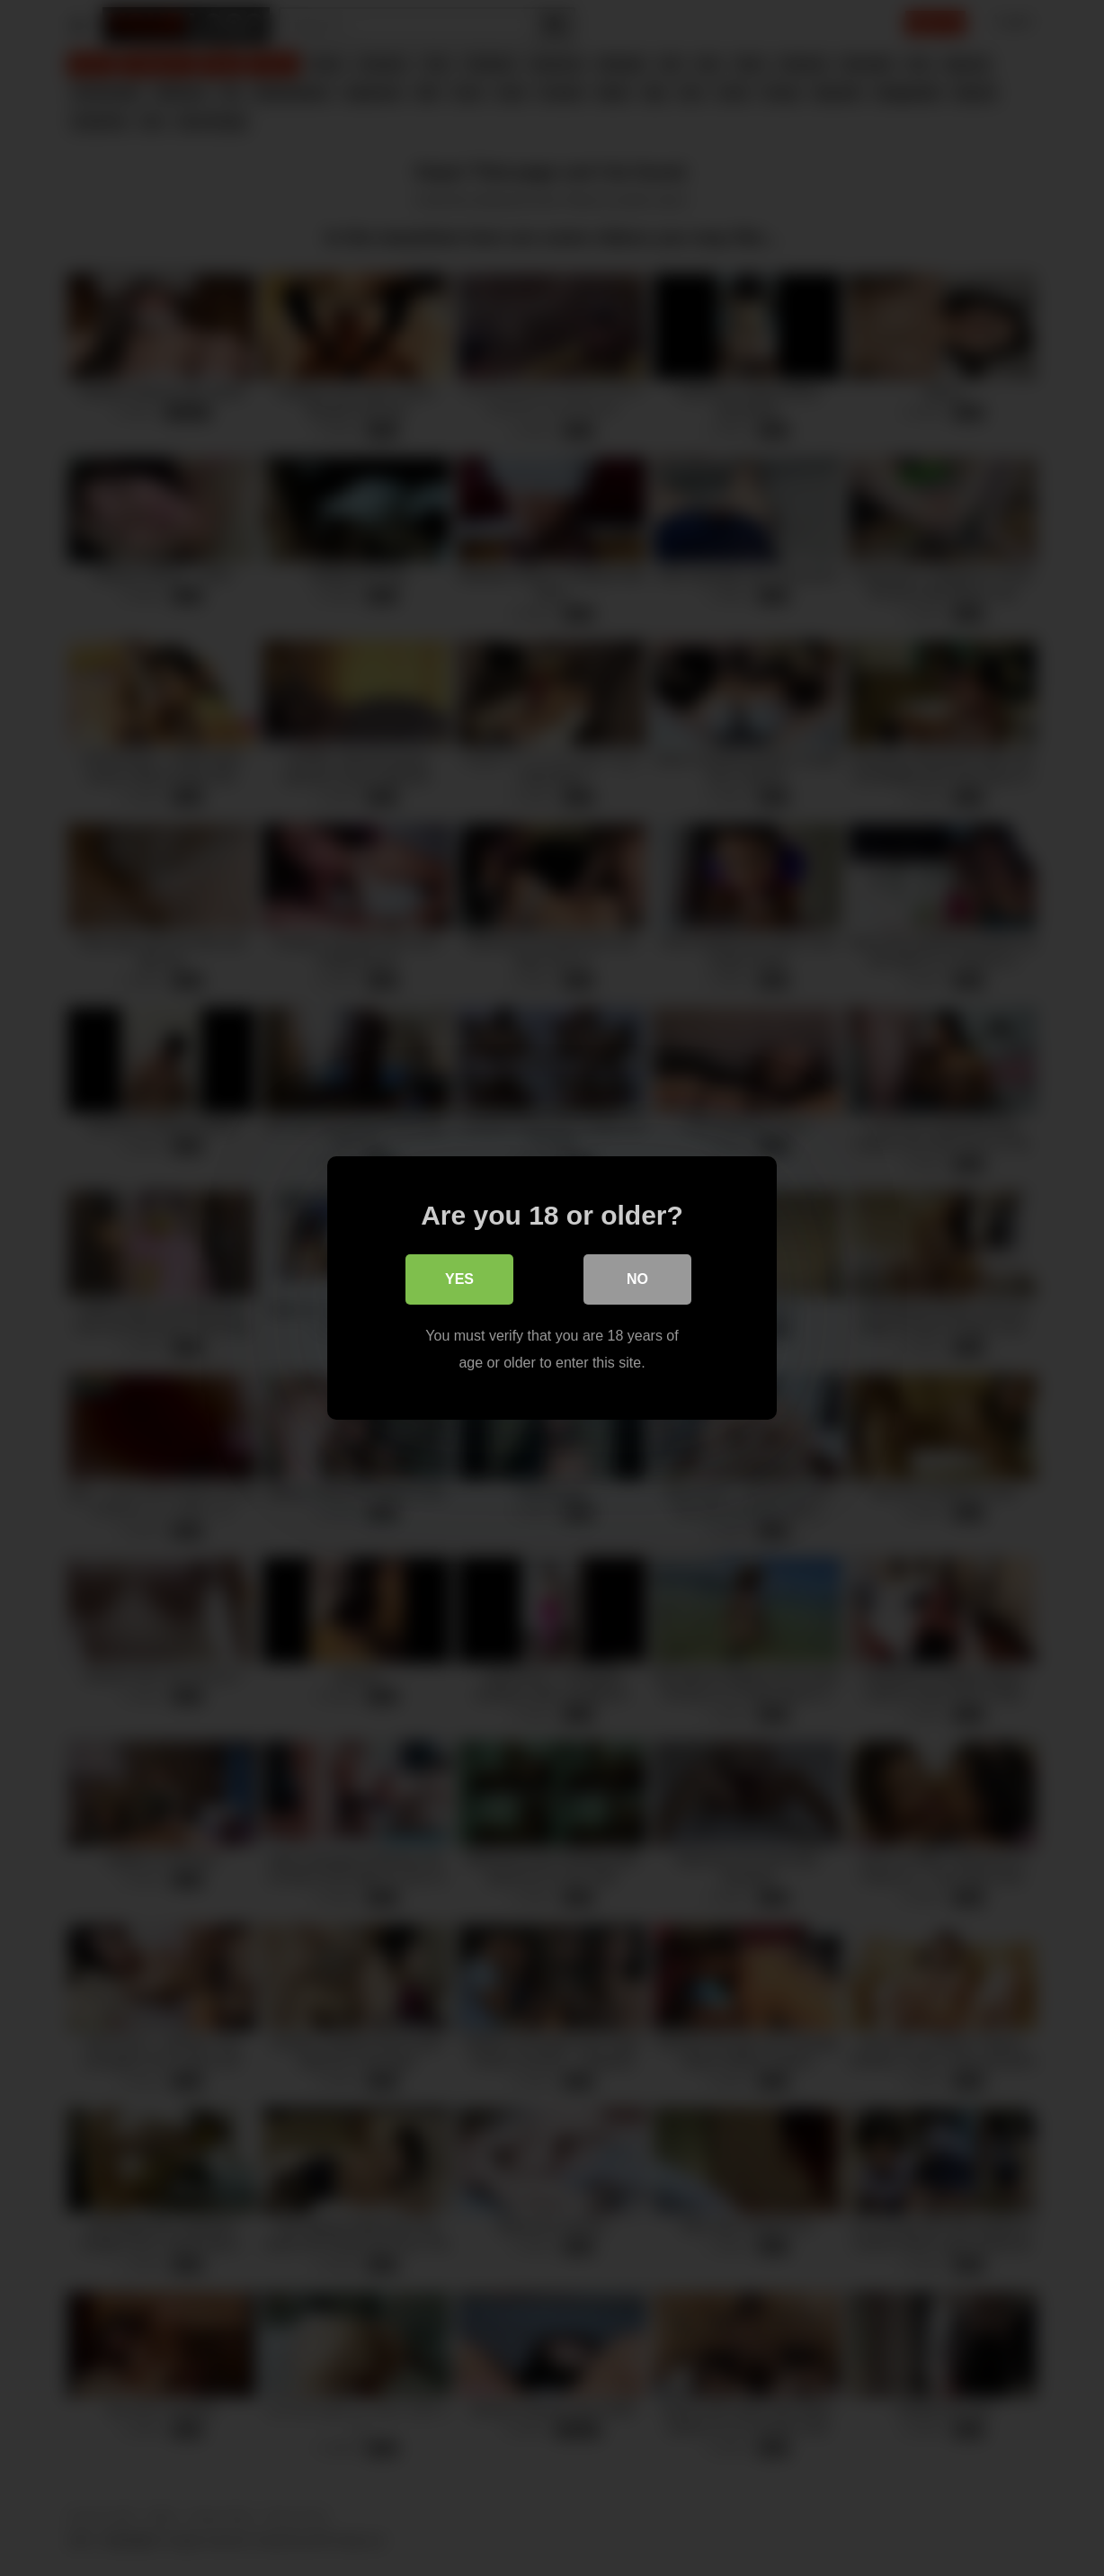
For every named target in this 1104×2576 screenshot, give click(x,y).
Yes (459, 1279)
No (637, 1279)
